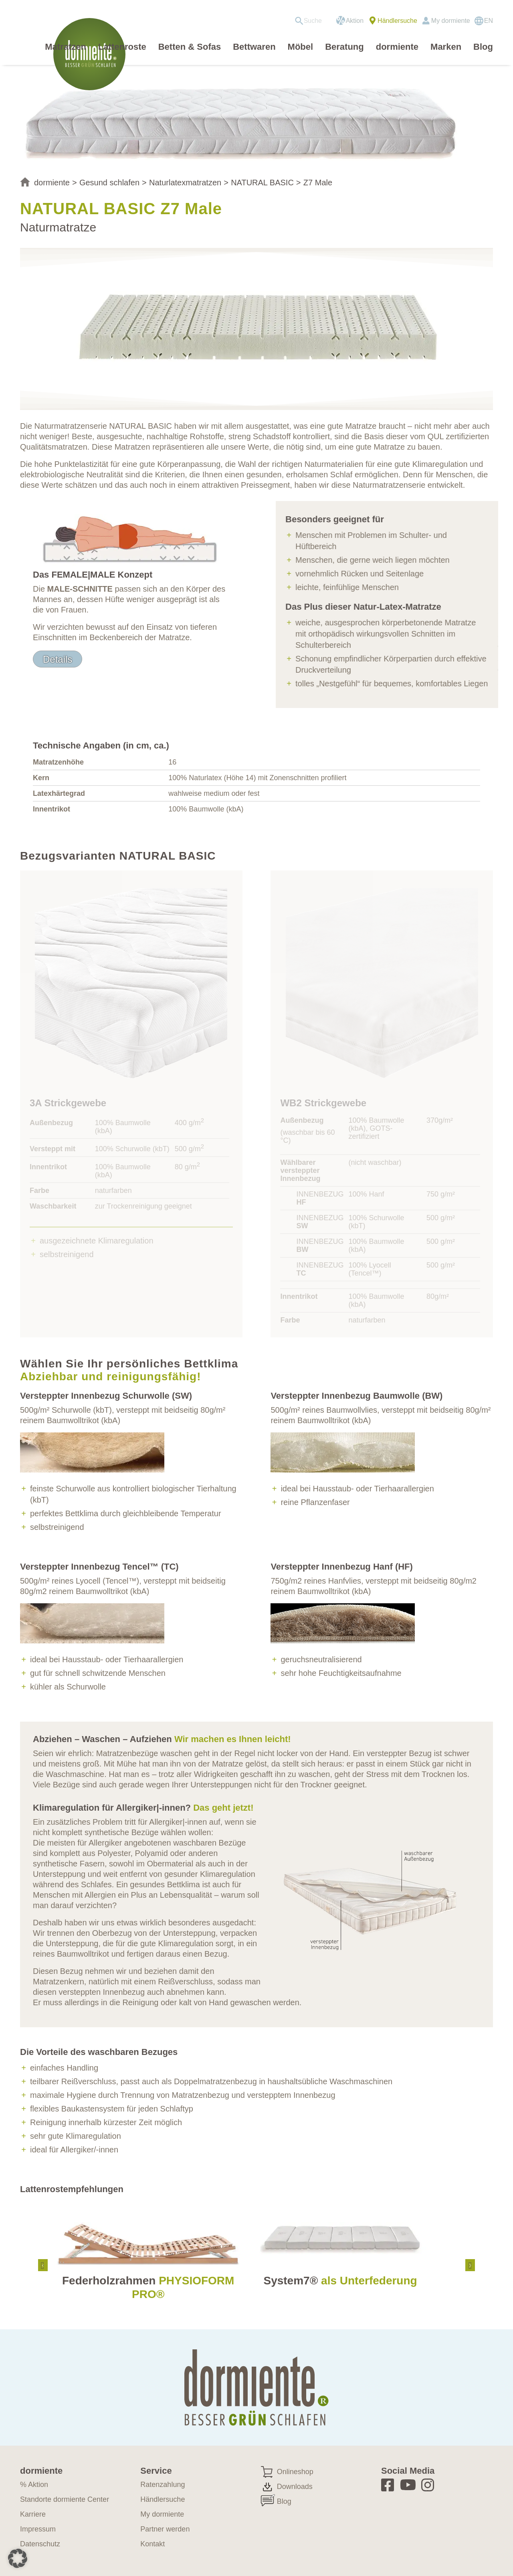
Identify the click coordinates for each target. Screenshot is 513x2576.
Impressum (38, 2529)
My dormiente (450, 20)
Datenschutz (40, 2544)
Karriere (33, 2514)
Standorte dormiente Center (64, 2499)
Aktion (355, 20)
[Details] (57, 659)
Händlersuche (397, 20)
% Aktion (34, 2485)
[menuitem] (311, 20)
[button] (17, 2558)
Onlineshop (295, 2472)
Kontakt (152, 2544)
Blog (284, 2501)
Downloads (295, 2487)
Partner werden (165, 2529)
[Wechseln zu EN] (483, 21)
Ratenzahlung (162, 2485)
